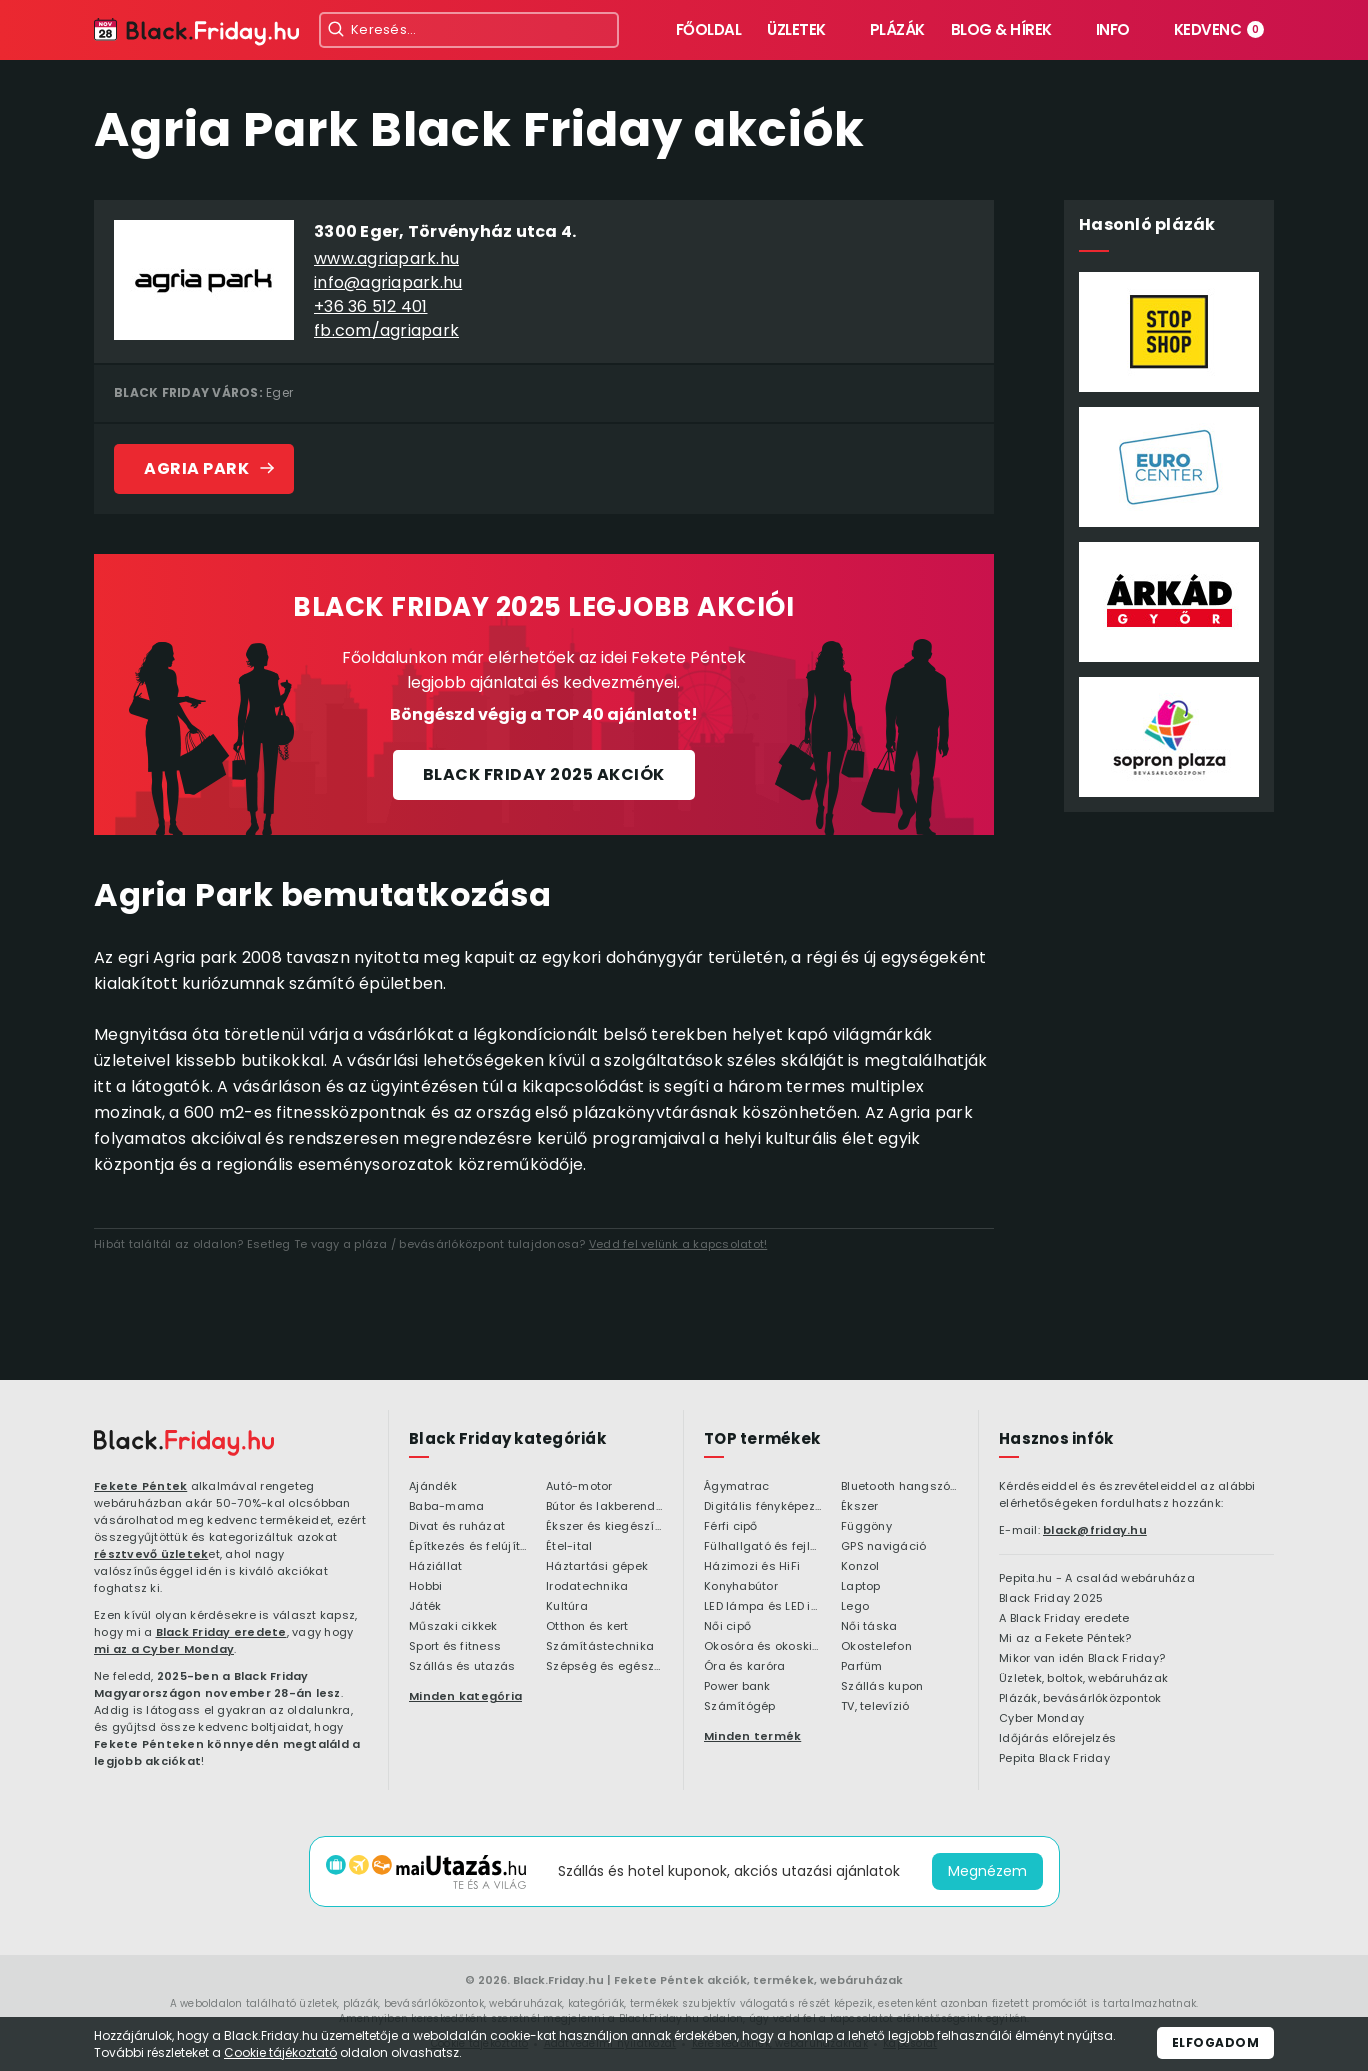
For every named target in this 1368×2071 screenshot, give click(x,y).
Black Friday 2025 (1051, 1599)
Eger (279, 392)
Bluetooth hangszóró (899, 1487)
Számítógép (740, 1707)
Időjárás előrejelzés (1057, 1739)
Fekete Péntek (140, 1486)
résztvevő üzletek (151, 1554)
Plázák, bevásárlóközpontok (1080, 1699)
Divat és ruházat (457, 1527)
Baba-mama (446, 1507)
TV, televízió (875, 1707)
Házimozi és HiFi (752, 1567)
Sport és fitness (455, 1647)
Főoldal (709, 29)
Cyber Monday (1041, 1719)
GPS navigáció (883, 1547)
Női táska (869, 1627)
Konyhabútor (741, 1587)
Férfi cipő (731, 1527)
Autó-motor (579, 1487)
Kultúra (567, 1607)
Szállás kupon (882, 1687)
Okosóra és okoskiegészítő (762, 1647)
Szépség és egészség (604, 1667)
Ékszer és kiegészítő (604, 1527)
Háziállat (435, 1567)
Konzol (860, 1567)
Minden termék (752, 1736)
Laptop (861, 1587)
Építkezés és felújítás (467, 1547)
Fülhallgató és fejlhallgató (762, 1547)
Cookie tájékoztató (280, 2052)
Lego (855, 1607)
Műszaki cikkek (453, 1627)
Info (1113, 29)
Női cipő (727, 1627)
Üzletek (796, 29)
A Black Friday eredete (1064, 1619)
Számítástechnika (600, 1647)
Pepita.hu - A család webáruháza (1097, 1579)
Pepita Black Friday (1054, 1759)
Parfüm (862, 1667)
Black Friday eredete (221, 1632)
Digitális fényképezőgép (762, 1507)
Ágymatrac (736, 1487)
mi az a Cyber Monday (164, 1649)
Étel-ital (569, 1547)
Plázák (897, 29)
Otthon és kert (587, 1627)
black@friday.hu (1095, 1530)
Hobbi (425, 1587)
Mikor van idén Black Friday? (1082, 1659)
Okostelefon (876, 1647)
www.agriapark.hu (386, 258)
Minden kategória (465, 1696)
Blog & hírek (1001, 29)
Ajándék (433, 1487)
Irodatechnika (587, 1587)
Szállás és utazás (462, 1667)
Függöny (866, 1527)
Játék (425, 1607)
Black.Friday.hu (558, 1980)
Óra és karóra (744, 1667)
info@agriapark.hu (388, 282)
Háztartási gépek (597, 1567)
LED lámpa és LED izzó (762, 1607)
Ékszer (860, 1507)
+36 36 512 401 (371, 306)
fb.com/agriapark (386, 330)
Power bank (737, 1687)
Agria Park (196, 468)
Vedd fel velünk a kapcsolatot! (678, 1244)
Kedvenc (1219, 29)
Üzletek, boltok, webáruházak (1083, 1679)
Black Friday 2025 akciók (544, 774)
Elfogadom (1216, 2042)
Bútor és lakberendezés (604, 1507)
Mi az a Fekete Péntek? (1065, 1639)
